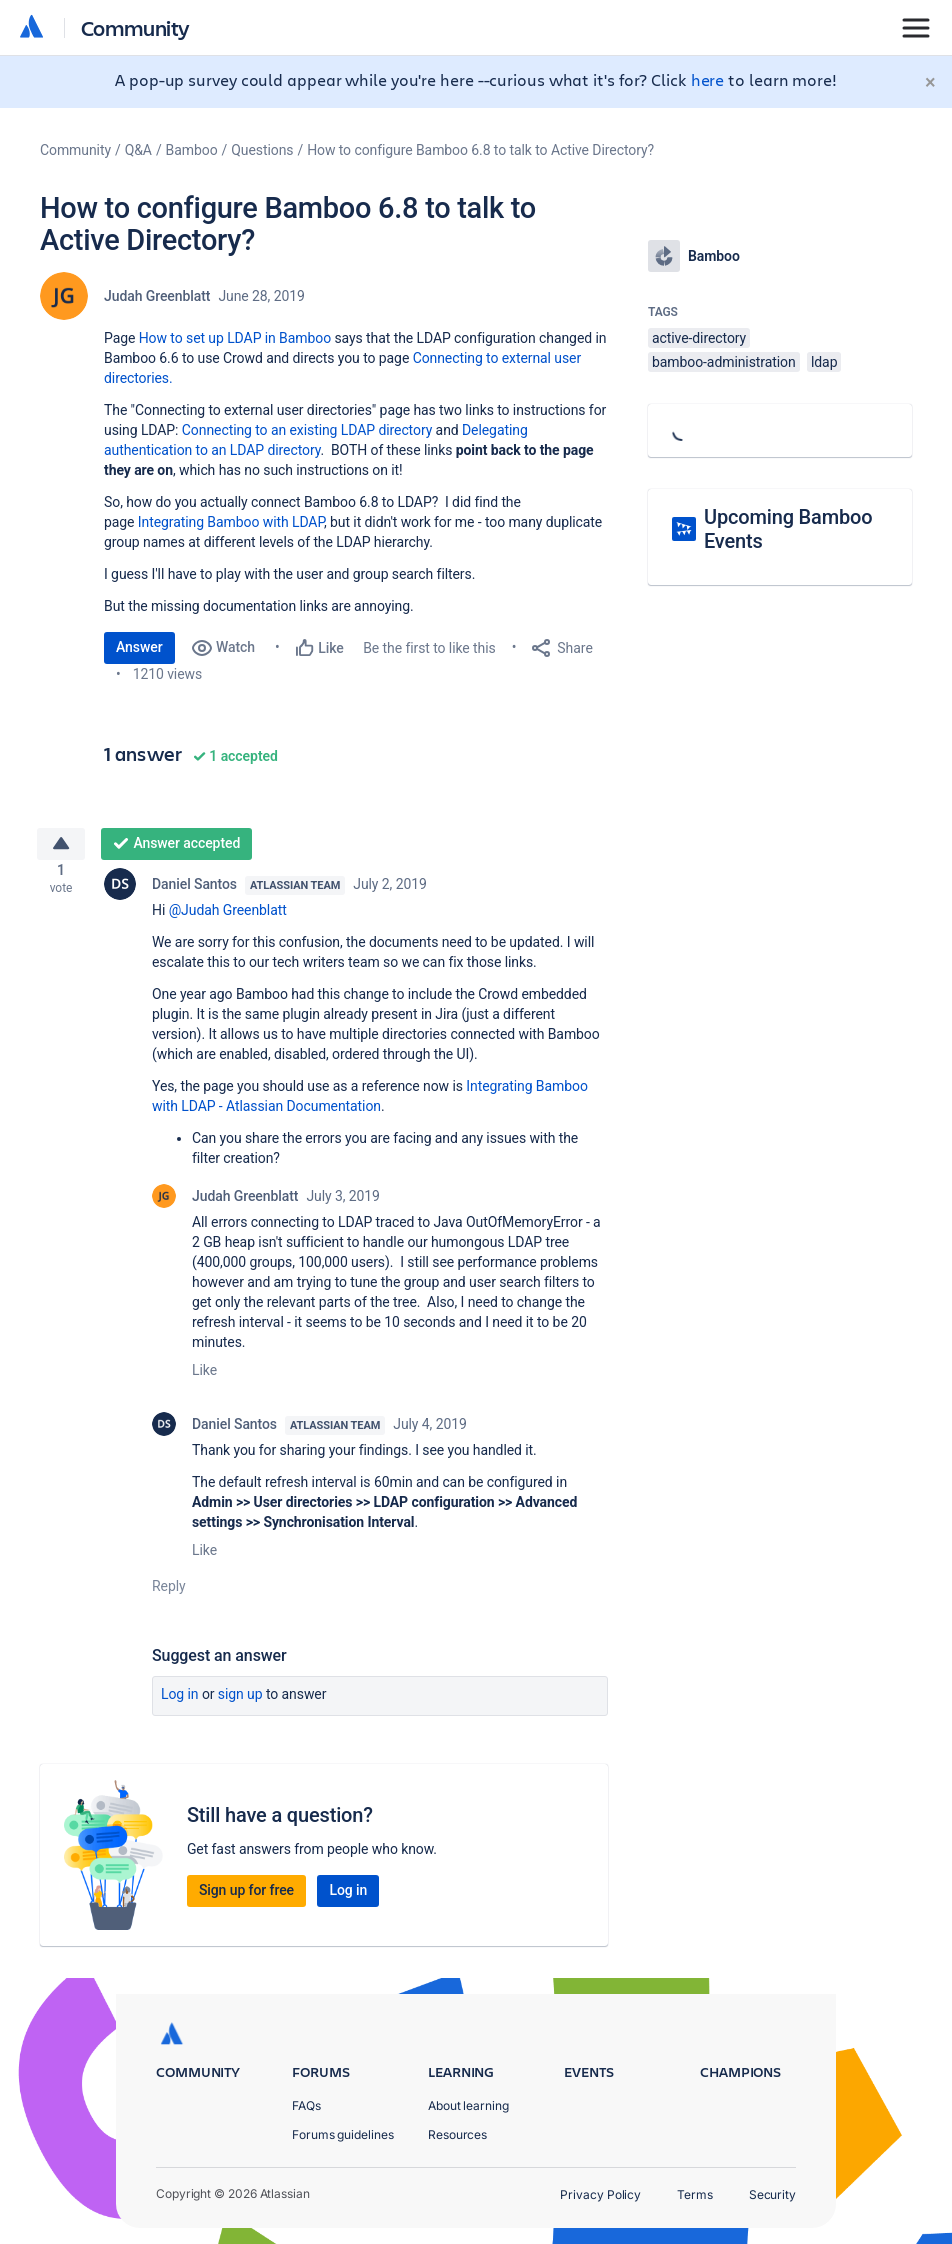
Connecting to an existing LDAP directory (307, 430)
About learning (468, 2105)
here (708, 79)
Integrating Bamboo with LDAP (231, 522)
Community (135, 27)
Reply (169, 1594)
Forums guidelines (343, 2134)
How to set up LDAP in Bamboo (235, 338)
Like (204, 1378)
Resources (457, 2134)
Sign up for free (246, 1898)
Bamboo (192, 150)
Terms (695, 2194)
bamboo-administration (724, 362)
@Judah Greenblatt (228, 918)
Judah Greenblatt (157, 296)
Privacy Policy (600, 2194)
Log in (180, 1702)
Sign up (240, 1702)
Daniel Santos (194, 892)
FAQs (306, 2105)
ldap (824, 362)
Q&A (138, 150)
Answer (139, 647)
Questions (262, 150)
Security (772, 2194)
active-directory (699, 338)
